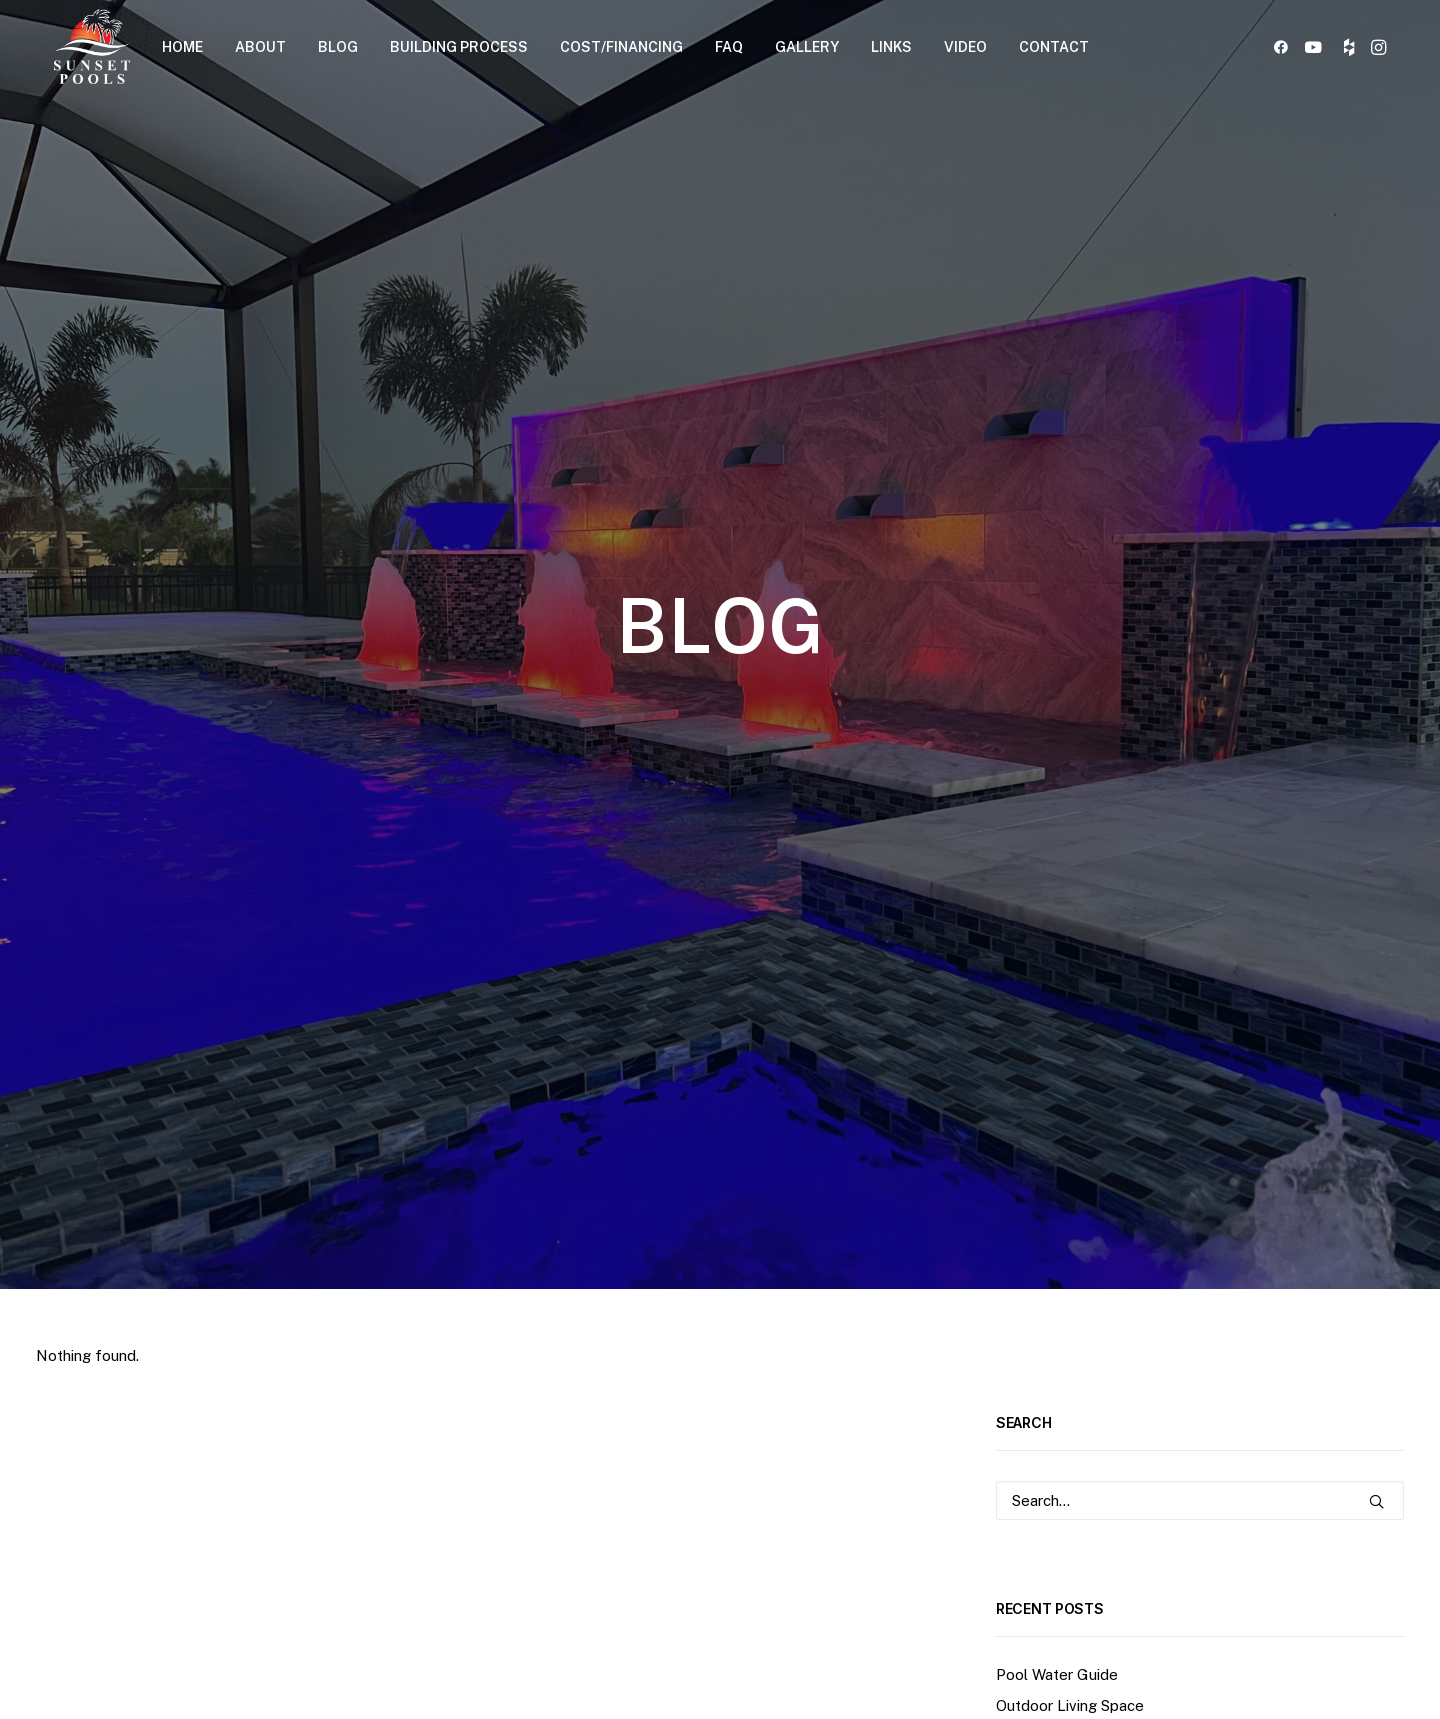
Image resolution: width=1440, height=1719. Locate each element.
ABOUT (260, 47)
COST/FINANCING (621, 47)
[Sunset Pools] (92, 46)
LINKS (891, 47)
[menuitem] (182, 46)
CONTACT (1054, 47)
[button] (1284, 46)
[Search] (1200, 751)
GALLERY (807, 47)
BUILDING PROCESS (459, 47)
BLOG (338, 47)
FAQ (729, 47)
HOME (182, 47)
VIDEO (965, 47)
